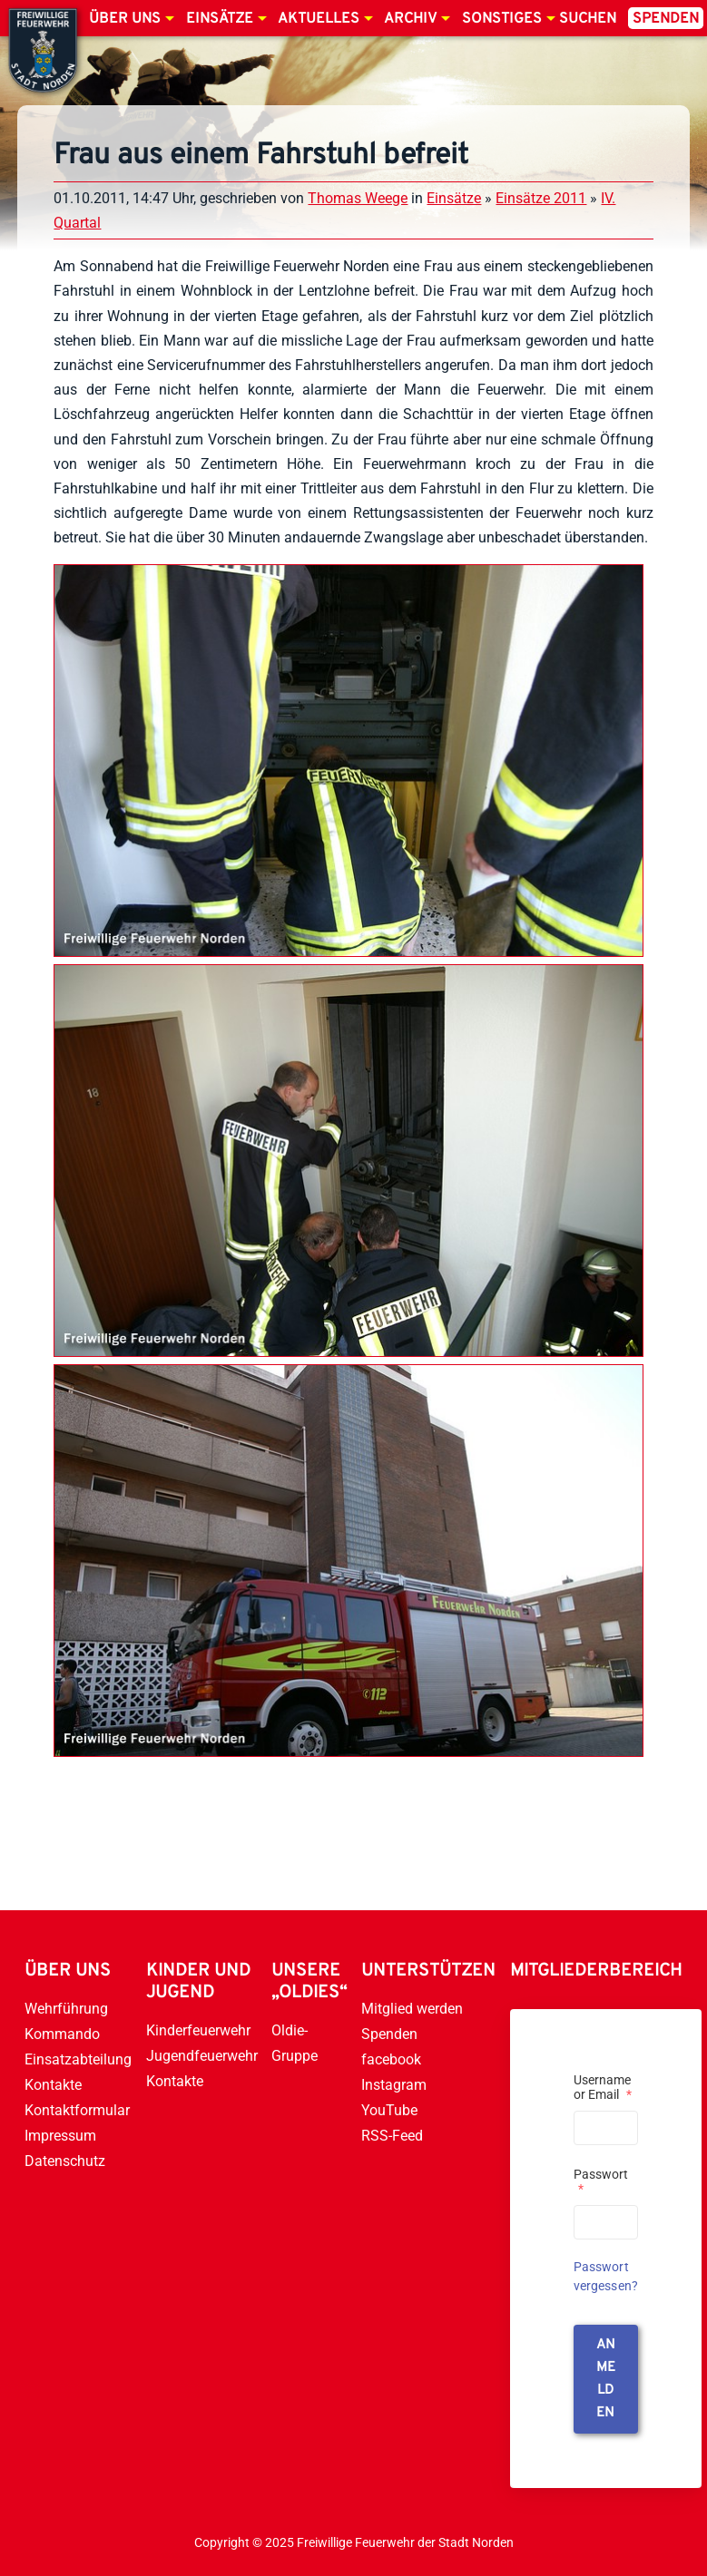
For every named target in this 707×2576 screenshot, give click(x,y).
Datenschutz (65, 2161)
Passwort (601, 2181)
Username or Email (603, 2087)
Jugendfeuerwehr (202, 2055)
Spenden (666, 19)
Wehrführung (66, 2008)
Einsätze (219, 19)
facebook (391, 2059)
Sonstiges (502, 19)
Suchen (587, 19)
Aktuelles (318, 19)
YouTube (389, 2110)
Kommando (62, 2034)
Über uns (125, 19)
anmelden (605, 2379)
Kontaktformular (77, 2110)
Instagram (394, 2084)
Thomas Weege (358, 198)
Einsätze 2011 (541, 198)
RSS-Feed (392, 2135)
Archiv (410, 19)
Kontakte (53, 2084)
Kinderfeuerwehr (198, 2030)
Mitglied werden (412, 2008)
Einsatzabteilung (78, 2059)
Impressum (60, 2135)
